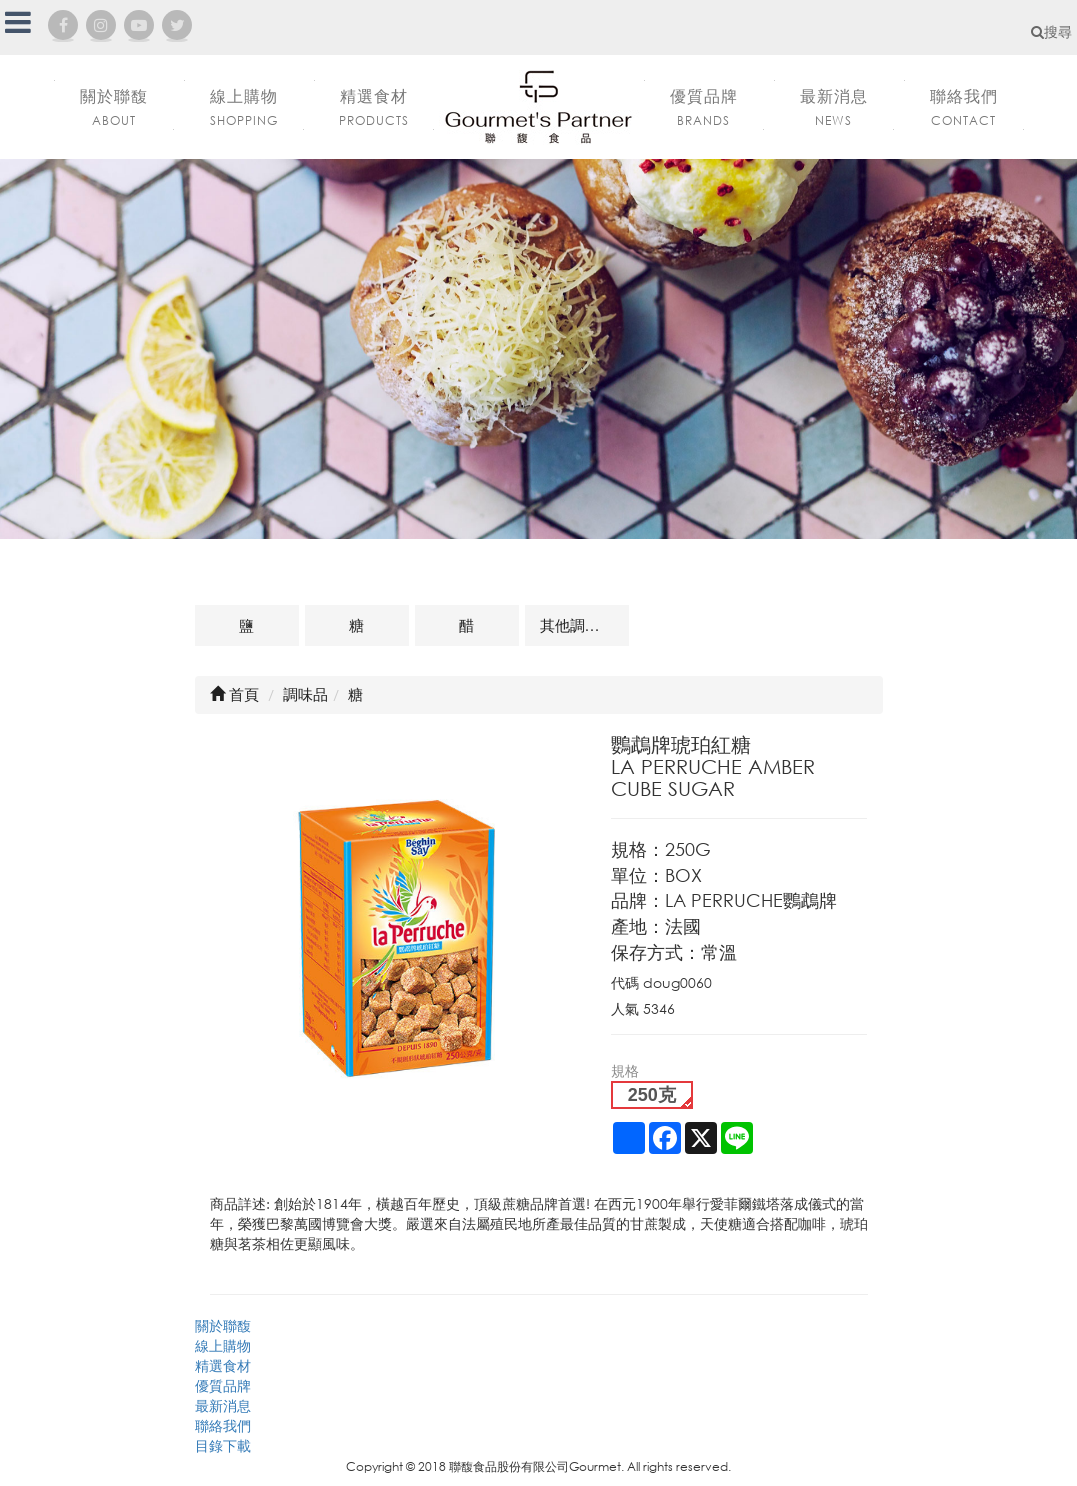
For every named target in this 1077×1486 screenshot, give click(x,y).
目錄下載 (223, 1445)
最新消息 (223, 1405)
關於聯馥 (223, 1325)
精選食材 (223, 1365)
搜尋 (1051, 31)
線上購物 (223, 1345)
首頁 (234, 694)
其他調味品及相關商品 (584, 625)
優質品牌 (223, 1385)
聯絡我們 (223, 1425)
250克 (652, 1095)
